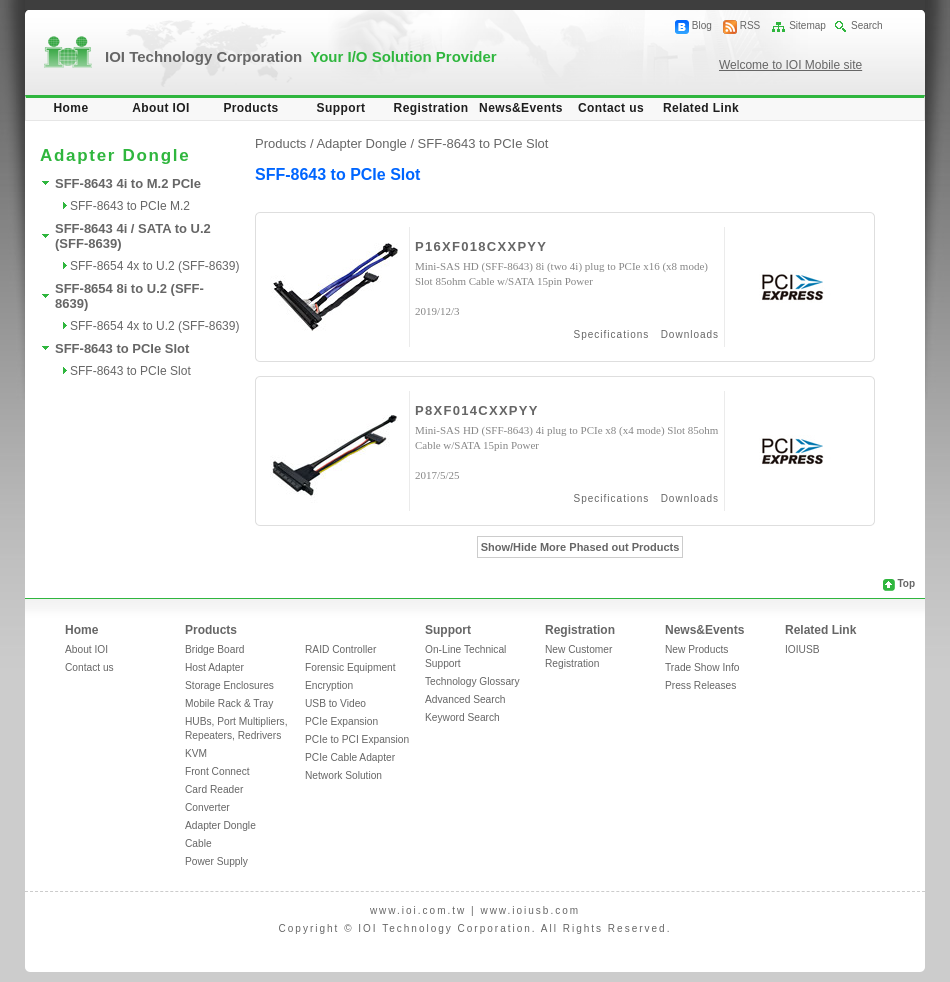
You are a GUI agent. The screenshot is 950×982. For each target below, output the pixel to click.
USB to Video (335, 703)
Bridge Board (214, 649)
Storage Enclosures (229, 685)
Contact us (611, 108)
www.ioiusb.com (530, 910)
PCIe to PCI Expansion (357, 739)
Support (341, 108)
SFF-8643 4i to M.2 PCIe (128, 183)
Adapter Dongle (220, 825)
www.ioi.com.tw (418, 910)
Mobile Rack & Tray (229, 703)
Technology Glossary (472, 681)
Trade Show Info (702, 667)
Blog (702, 25)
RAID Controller (340, 649)
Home (71, 108)
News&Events (521, 108)
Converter (207, 807)
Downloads (690, 334)
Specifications (612, 334)
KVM (196, 753)
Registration (431, 108)
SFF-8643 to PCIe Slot (122, 348)
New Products (696, 649)
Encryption (329, 685)
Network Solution (343, 775)
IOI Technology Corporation (301, 56)
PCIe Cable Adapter (350, 757)
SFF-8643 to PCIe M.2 (130, 206)
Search (867, 25)
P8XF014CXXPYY (477, 410)
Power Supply (216, 861)
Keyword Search (462, 717)
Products (250, 108)
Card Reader (214, 789)
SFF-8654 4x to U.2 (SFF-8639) (154, 266)
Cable (198, 843)
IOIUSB (802, 649)
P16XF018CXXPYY (481, 246)
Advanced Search (465, 699)
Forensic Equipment (350, 667)
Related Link (701, 108)
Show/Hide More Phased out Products (580, 547)
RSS (750, 25)
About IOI (161, 108)
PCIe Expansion (341, 721)
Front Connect (217, 771)
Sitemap (807, 25)
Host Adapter (214, 667)
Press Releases (700, 685)
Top (906, 583)
